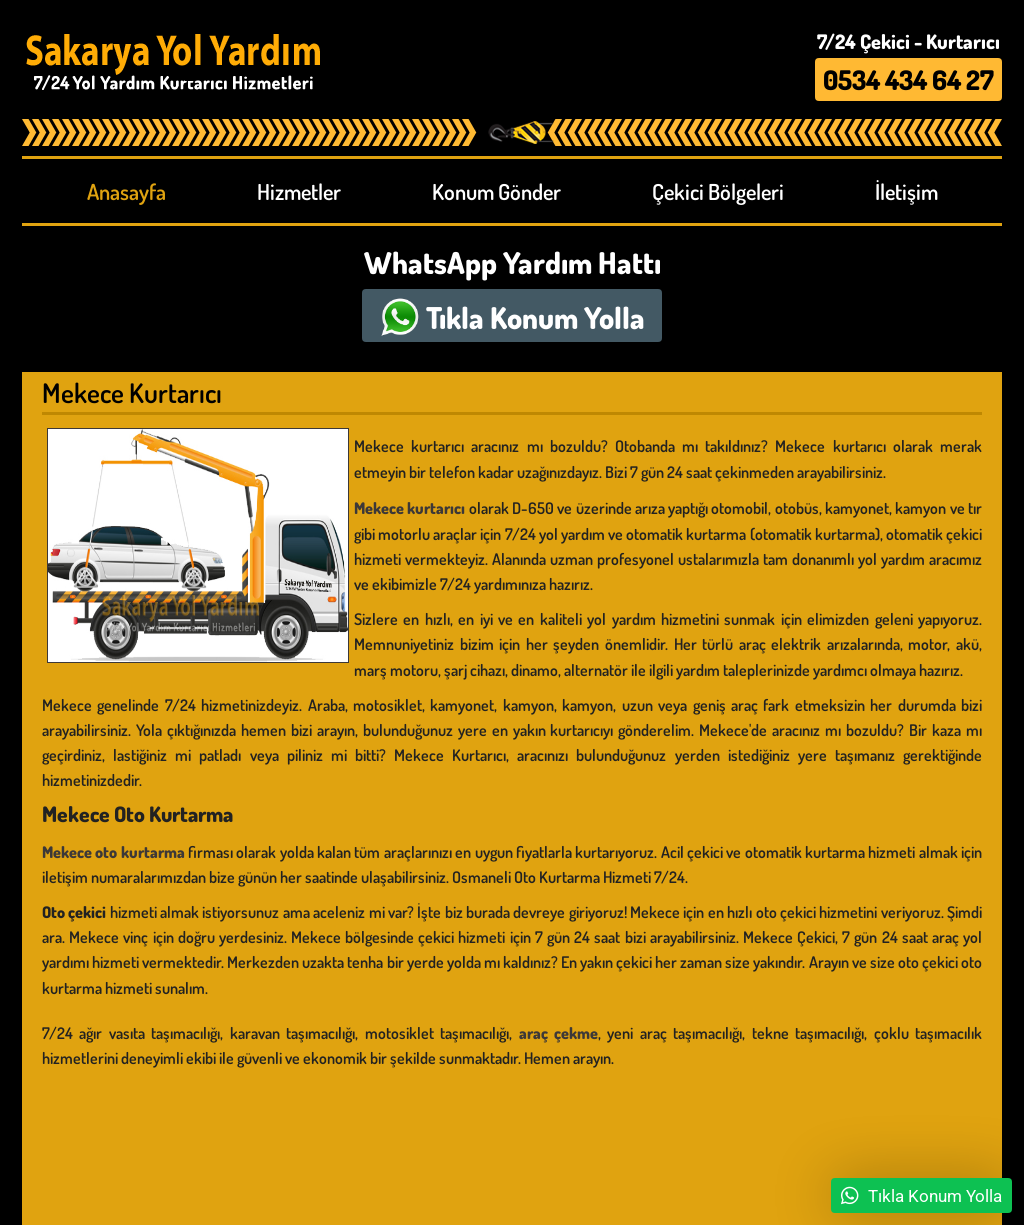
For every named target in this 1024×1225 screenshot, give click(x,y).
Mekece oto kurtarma (113, 852)
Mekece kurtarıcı (409, 508)
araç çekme (558, 1033)
